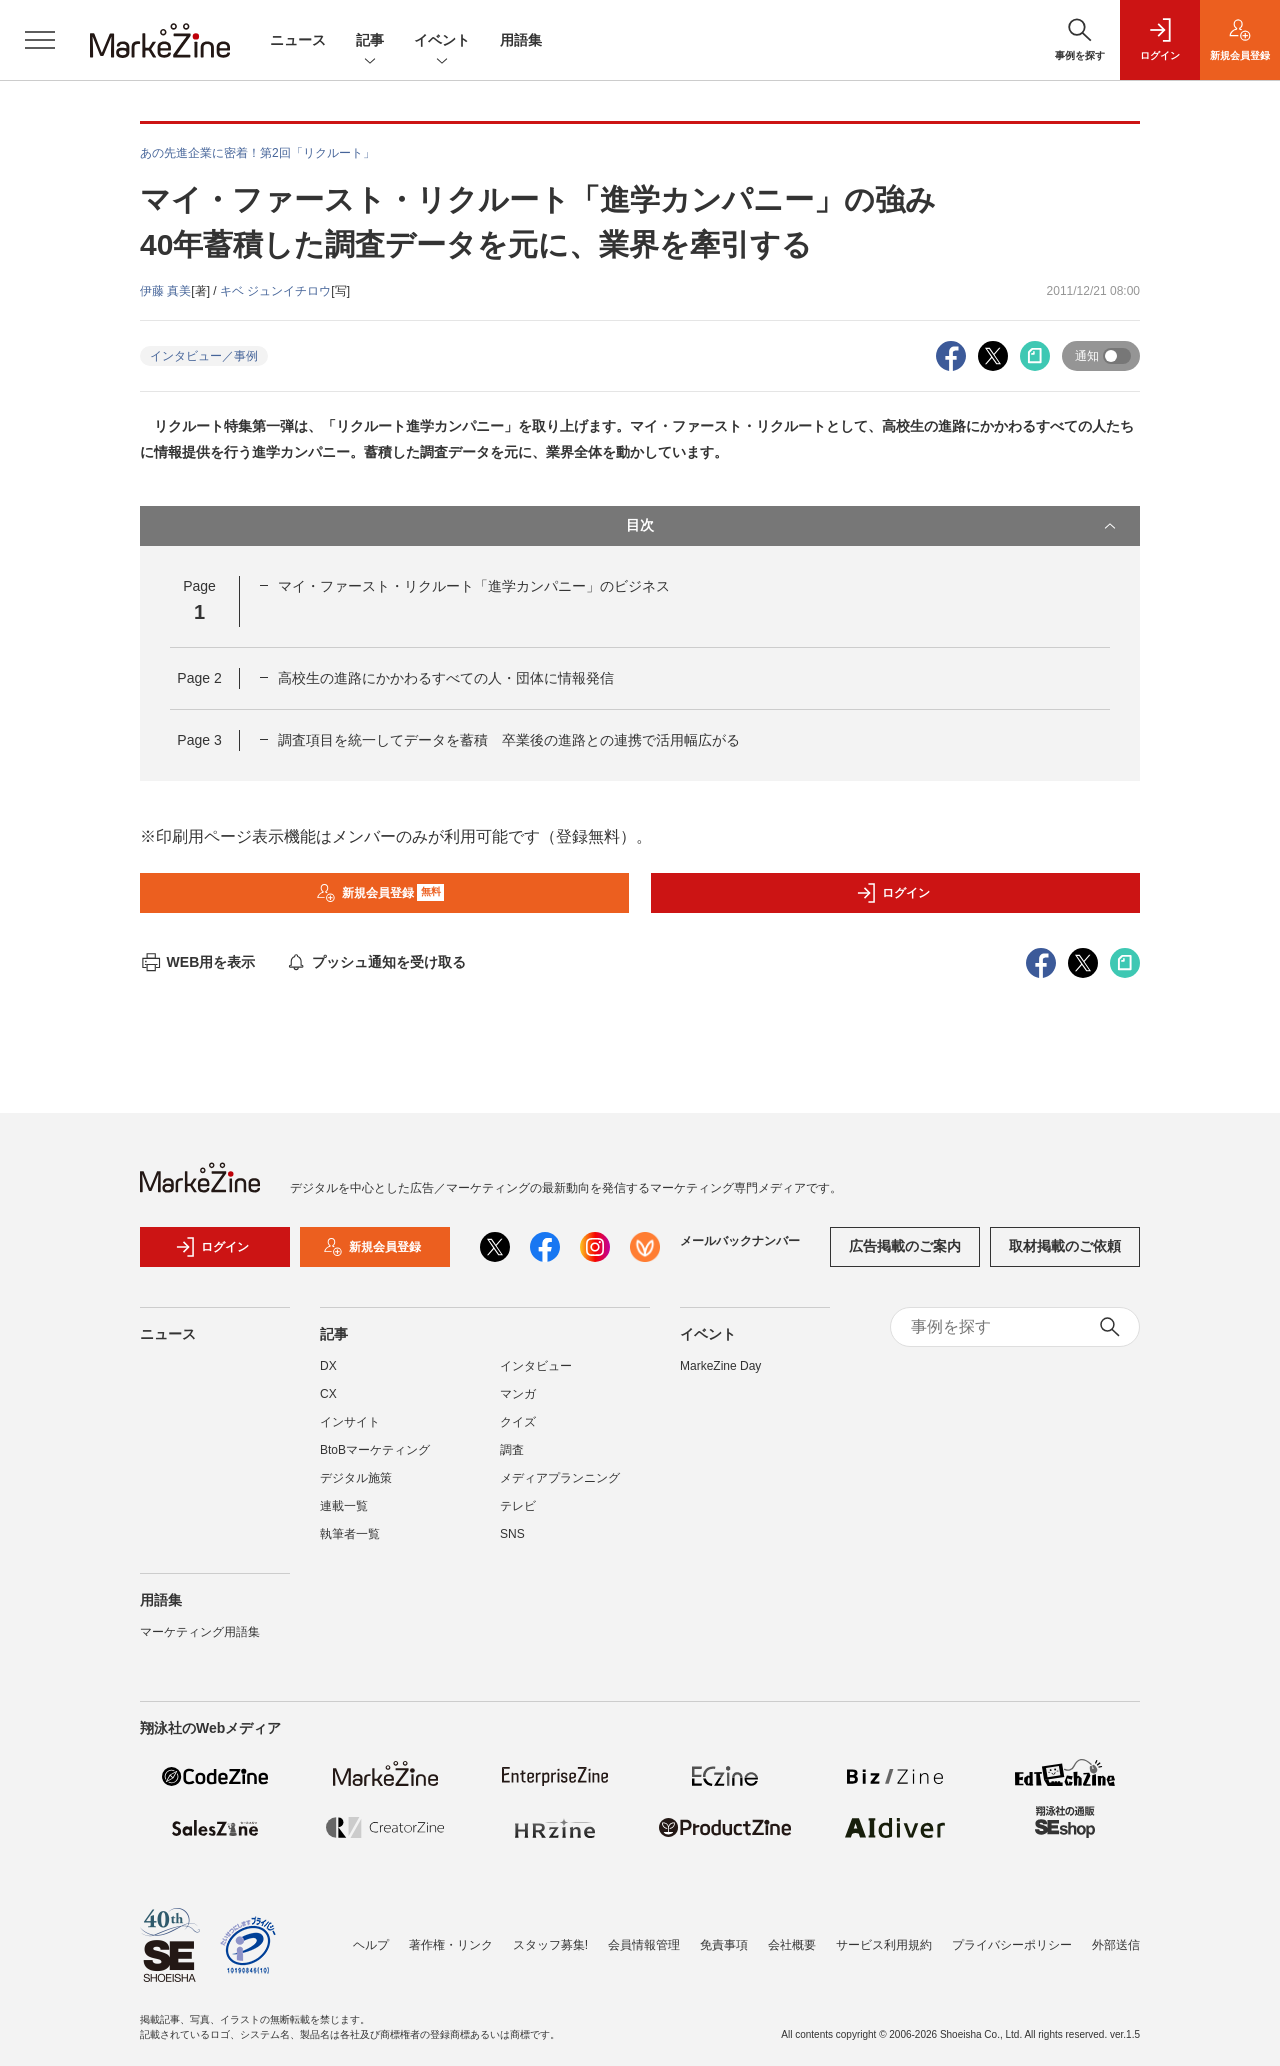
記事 (370, 41)
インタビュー (536, 1366)
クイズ (518, 1422)
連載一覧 (344, 1506)
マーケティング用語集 (200, 1632)
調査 (512, 1450)
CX (328, 1394)
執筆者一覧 (350, 1534)
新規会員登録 (380, 893)
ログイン (893, 893)
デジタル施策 (356, 1478)
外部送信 (1116, 1945)
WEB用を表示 (197, 962)
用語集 (521, 40)
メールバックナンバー (740, 1241)
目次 (873, 526)
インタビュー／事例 (204, 356)
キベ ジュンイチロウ (275, 291)
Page (199, 678)
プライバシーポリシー (1012, 1945)
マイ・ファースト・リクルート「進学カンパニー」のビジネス (474, 586)
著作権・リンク (451, 1945)
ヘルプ (371, 1945)
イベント (442, 41)
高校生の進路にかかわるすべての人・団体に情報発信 (446, 678)
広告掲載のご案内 (905, 1246)
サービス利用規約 (884, 1945)
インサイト (350, 1422)
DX (328, 1366)
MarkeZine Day (720, 1366)
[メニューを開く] (40, 40)
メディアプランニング (560, 1478)
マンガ (518, 1394)
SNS (512, 1534)
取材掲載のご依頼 (1065, 1246)
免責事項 (724, 1945)
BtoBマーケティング (375, 1450)
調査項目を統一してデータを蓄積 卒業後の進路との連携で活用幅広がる (509, 740)
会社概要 (792, 1945)
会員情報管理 (644, 1945)
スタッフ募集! (550, 1945)
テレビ (518, 1506)
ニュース (298, 40)
